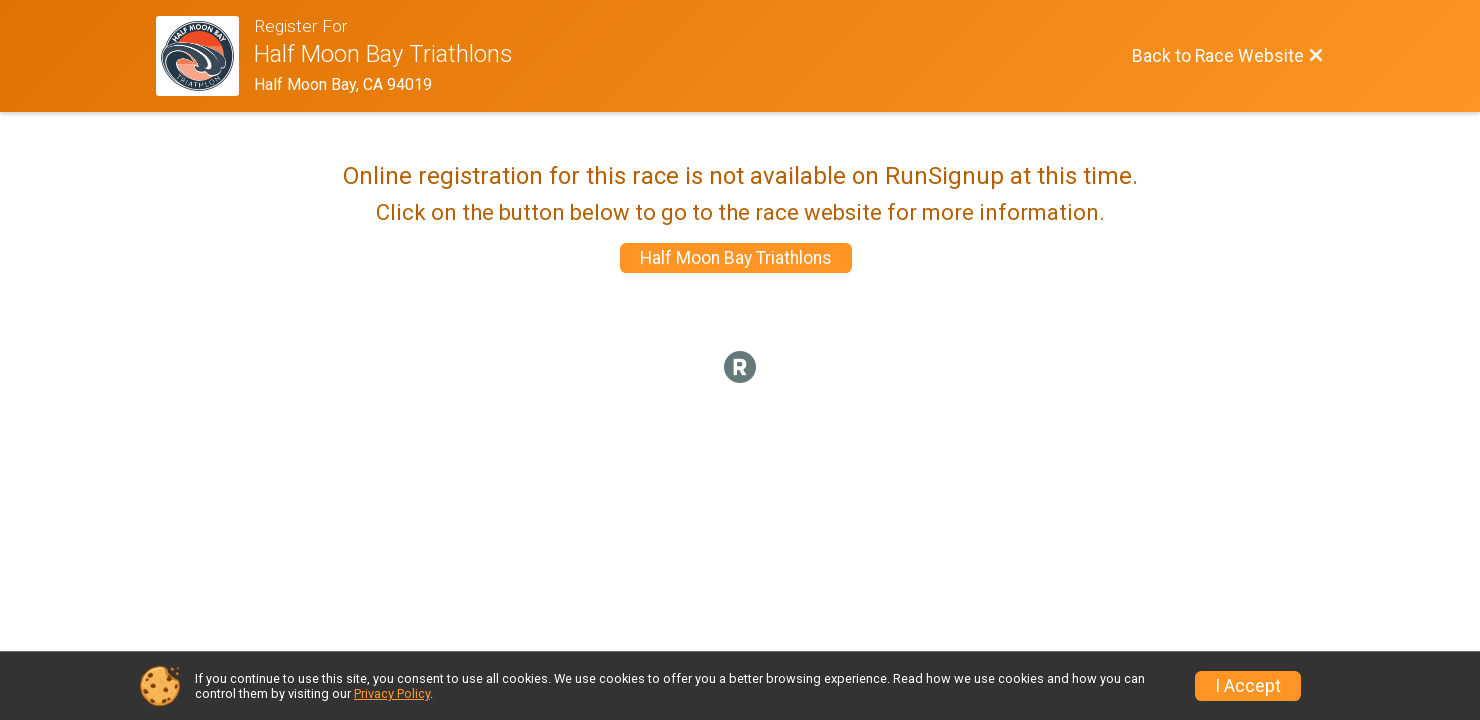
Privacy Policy (392, 693)
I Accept (1248, 686)
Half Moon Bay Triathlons (736, 258)
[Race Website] (205, 56)
